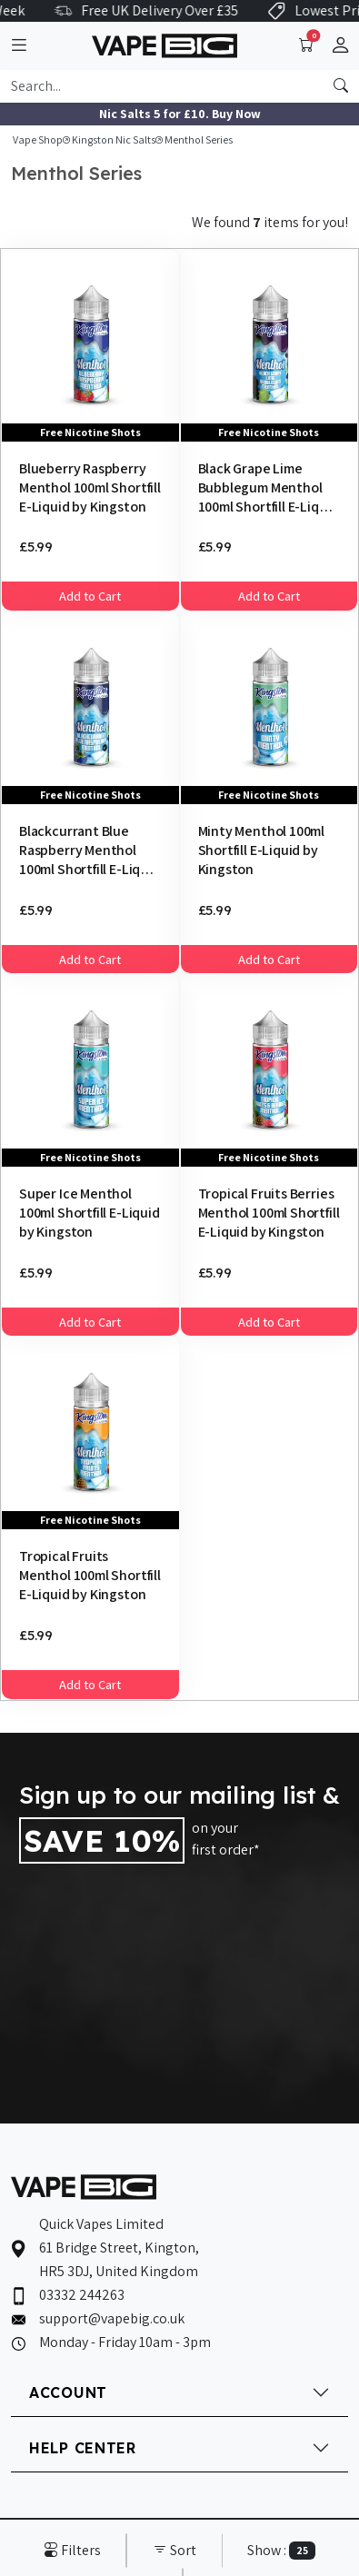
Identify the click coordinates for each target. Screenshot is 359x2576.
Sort (174, 2550)
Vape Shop (38, 139)
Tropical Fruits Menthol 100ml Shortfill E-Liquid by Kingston (90, 1575)
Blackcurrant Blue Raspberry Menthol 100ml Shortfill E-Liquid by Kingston (89, 849)
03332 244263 (82, 2294)
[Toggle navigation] (18, 46)
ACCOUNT (68, 2392)
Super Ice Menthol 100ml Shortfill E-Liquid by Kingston (89, 1212)
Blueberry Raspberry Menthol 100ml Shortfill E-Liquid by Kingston (90, 487)
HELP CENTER (82, 2448)
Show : (281, 2550)
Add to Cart (90, 595)
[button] (340, 46)
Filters (72, 2550)
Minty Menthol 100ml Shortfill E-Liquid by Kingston (261, 849)
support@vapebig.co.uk (111, 2318)
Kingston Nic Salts (113, 139)
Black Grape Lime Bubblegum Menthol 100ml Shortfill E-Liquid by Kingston (268, 487)
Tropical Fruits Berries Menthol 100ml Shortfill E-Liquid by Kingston (269, 1212)
